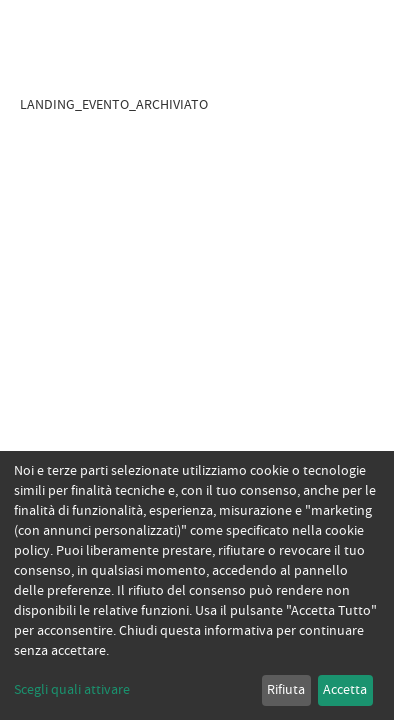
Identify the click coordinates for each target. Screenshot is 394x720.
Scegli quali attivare (72, 690)
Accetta (345, 690)
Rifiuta (286, 690)
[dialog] (197, 585)
